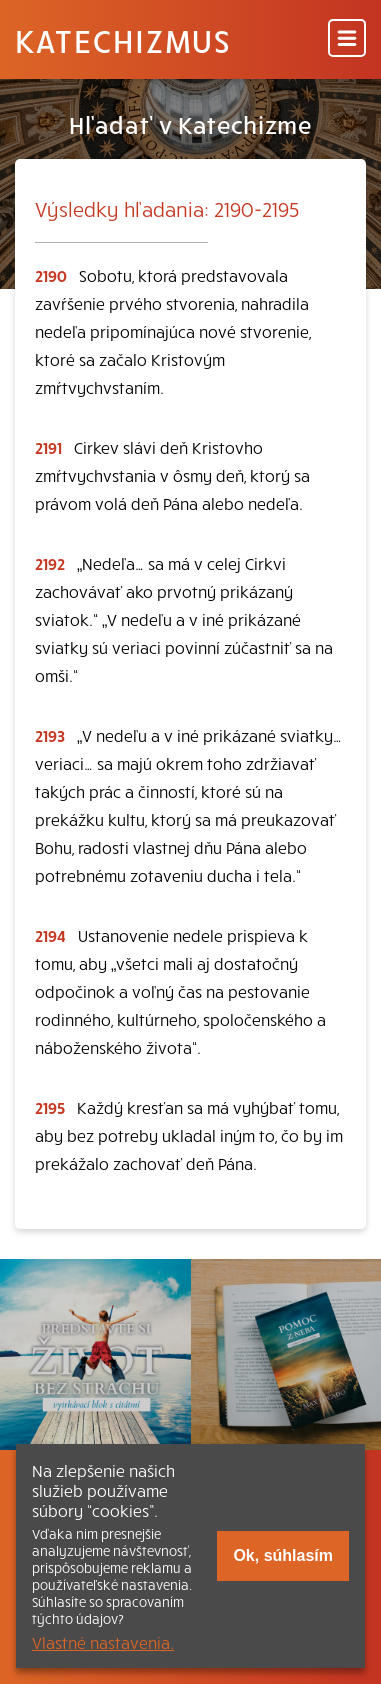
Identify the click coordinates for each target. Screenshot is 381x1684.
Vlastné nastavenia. (103, 1642)
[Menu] (347, 39)
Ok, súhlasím (283, 1555)
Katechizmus (123, 40)
